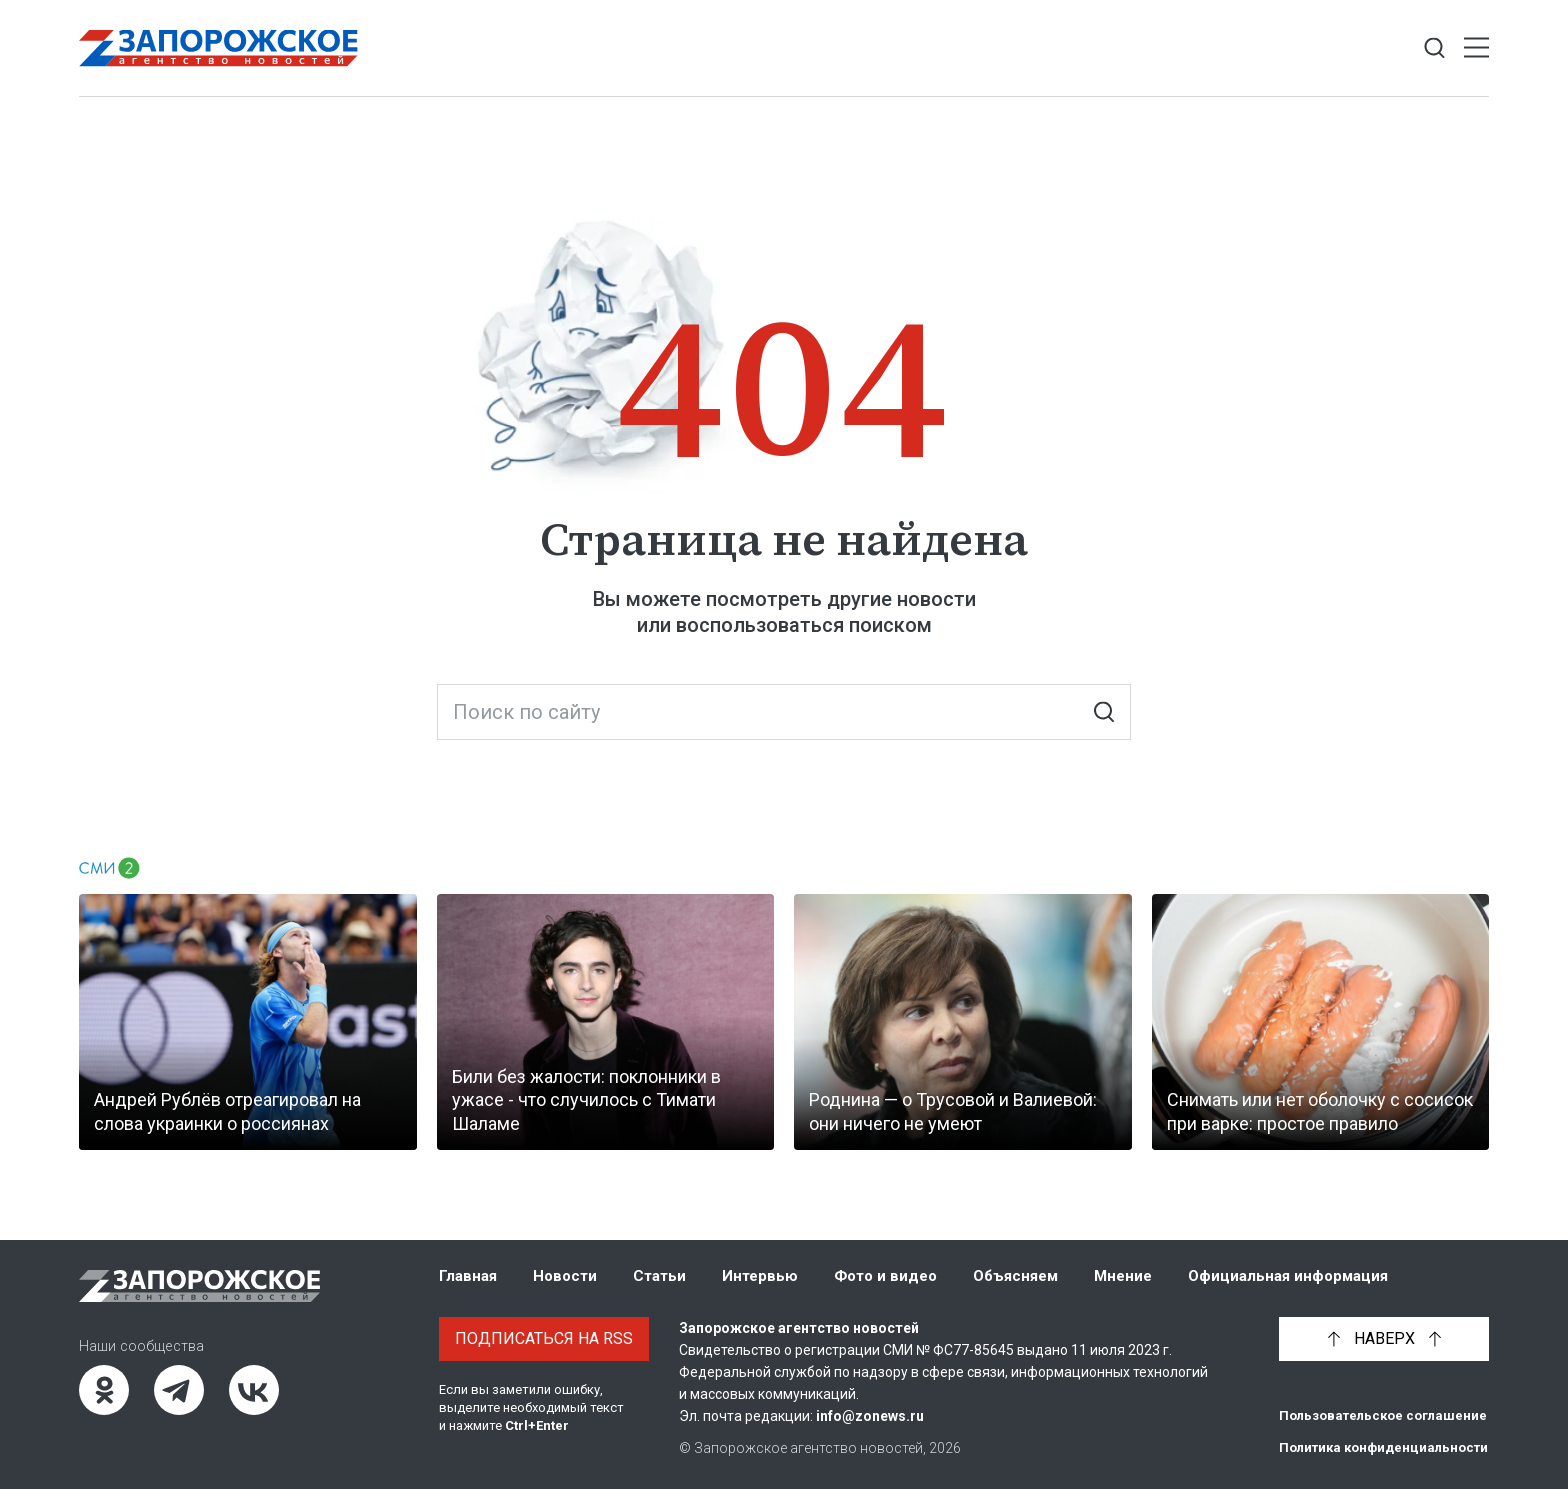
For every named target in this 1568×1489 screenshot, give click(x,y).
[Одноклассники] (104, 1390)
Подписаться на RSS (544, 1338)
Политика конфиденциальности (1383, 1447)
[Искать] (1103, 712)
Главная (468, 1276)
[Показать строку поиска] (1434, 48)
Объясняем (1015, 1276)
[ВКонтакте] (254, 1390)
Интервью (760, 1276)
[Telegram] (179, 1390)
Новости (565, 1276)
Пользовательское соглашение (1383, 1415)
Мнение (1123, 1276)
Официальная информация (1288, 1276)
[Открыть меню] (1476, 48)
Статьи (659, 1276)
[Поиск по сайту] (784, 712)
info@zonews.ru (870, 1416)
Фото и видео (885, 1276)
